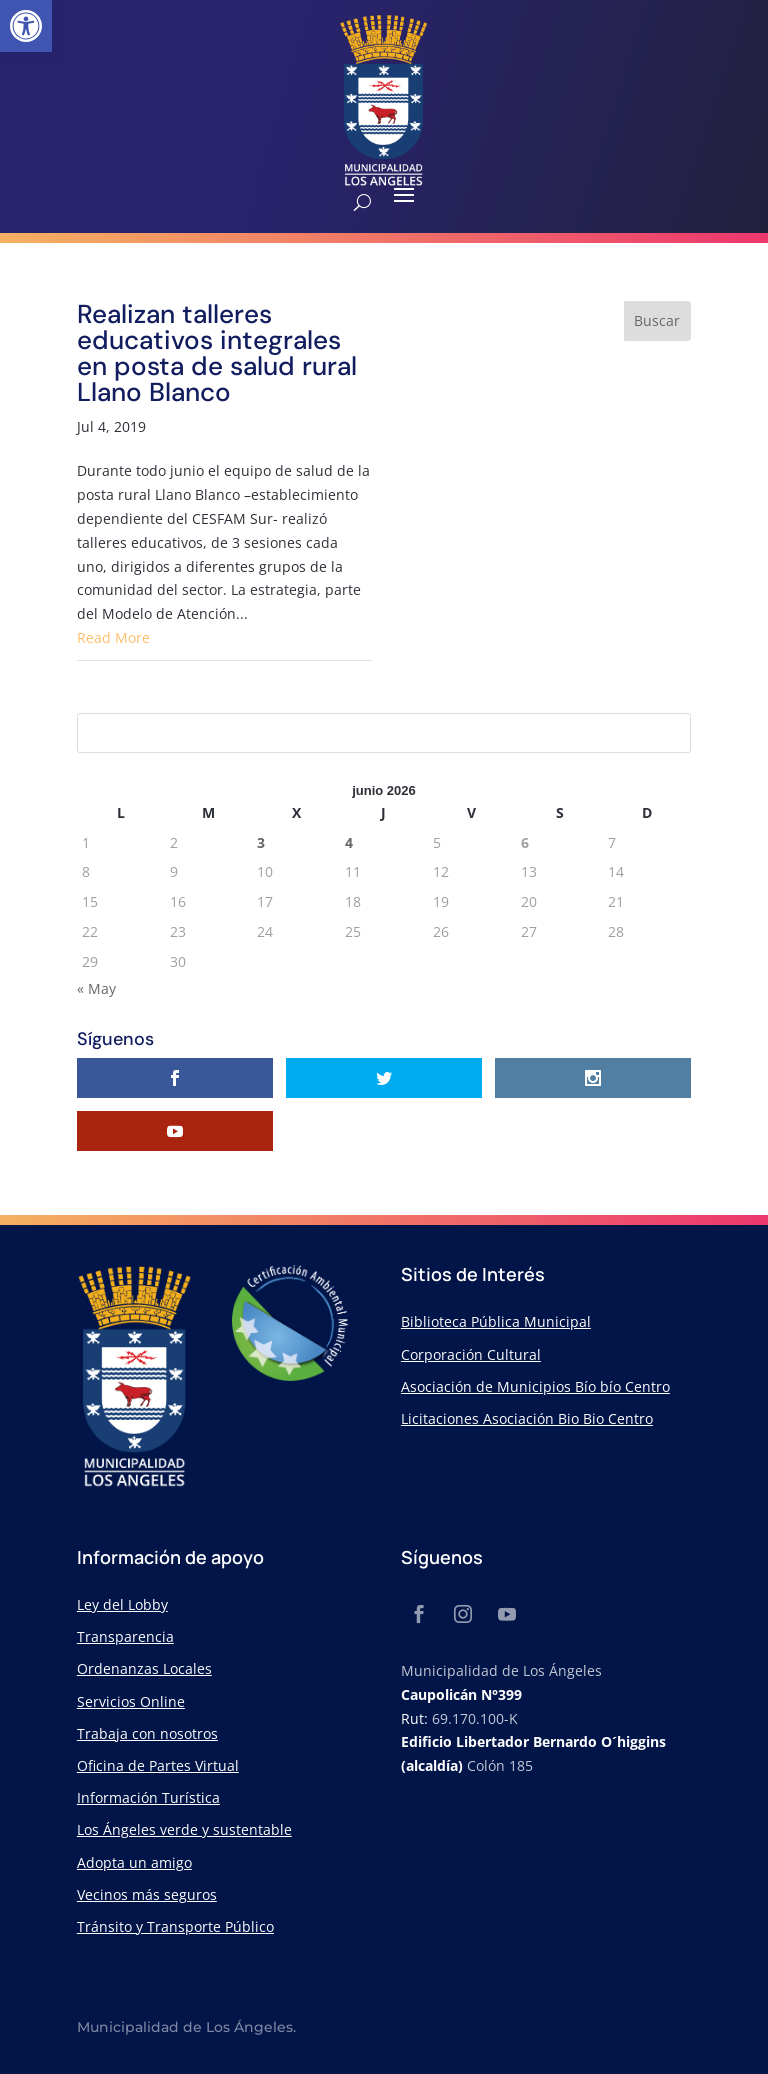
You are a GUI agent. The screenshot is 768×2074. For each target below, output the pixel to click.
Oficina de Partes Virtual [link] (158, 1765)
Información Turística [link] (148, 1797)
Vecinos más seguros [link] (147, 1894)
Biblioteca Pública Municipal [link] (496, 1321)
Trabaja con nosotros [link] (147, 1733)
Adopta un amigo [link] (134, 1862)
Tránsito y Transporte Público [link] (175, 1926)
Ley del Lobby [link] (122, 1604)
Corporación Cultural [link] (471, 1354)
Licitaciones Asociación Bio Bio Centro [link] (527, 1418)
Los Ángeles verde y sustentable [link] (184, 1829)
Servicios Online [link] (131, 1701)
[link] (26, 26)
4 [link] (349, 842)
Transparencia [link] (125, 1636)
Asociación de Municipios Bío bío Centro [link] (535, 1386)
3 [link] (261, 842)
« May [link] (96, 988)
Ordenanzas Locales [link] (144, 1668)
